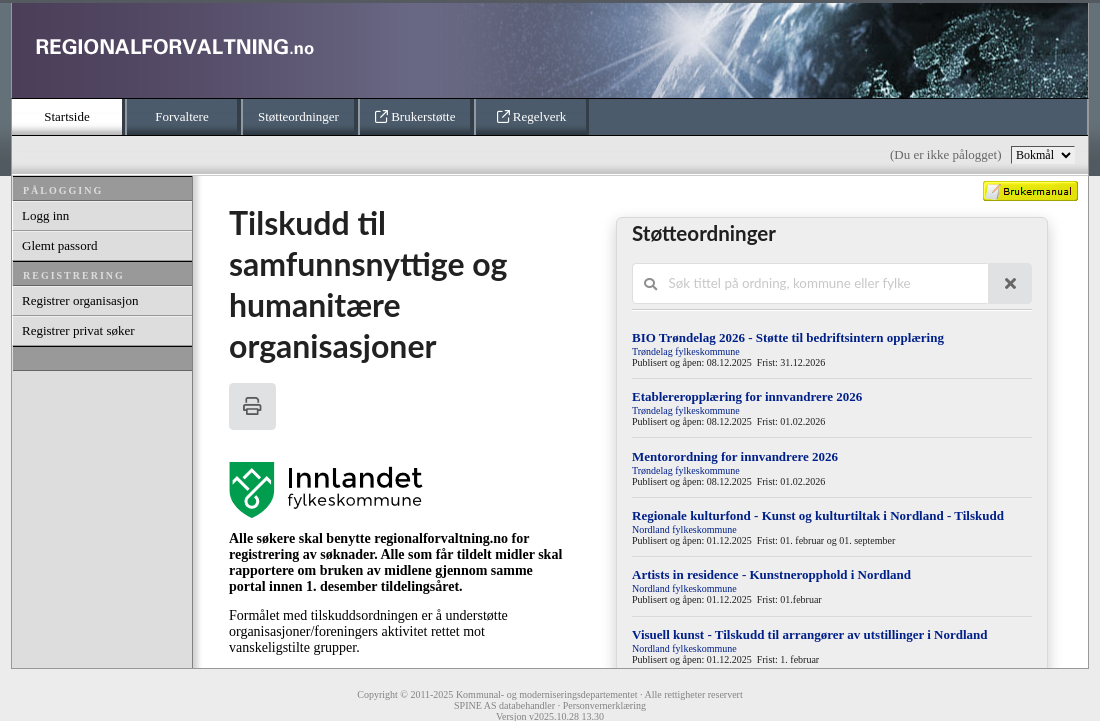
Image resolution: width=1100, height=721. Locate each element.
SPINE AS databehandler (504, 705)
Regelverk (532, 116)
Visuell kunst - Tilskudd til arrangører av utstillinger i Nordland (810, 634)
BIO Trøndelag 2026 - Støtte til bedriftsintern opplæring (788, 337)
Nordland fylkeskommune (684, 529)
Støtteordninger (298, 116)
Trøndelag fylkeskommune (686, 351)
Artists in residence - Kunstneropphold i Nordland (771, 574)
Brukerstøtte (415, 116)
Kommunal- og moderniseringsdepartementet (547, 694)
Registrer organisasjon (80, 300)
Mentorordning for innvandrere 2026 (735, 456)
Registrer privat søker (78, 330)
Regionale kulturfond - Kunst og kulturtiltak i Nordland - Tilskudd (818, 515)
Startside (67, 116)
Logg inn (45, 215)
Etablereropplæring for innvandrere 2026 (747, 396)
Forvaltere (181, 116)
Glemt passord (59, 245)
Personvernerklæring (604, 705)
